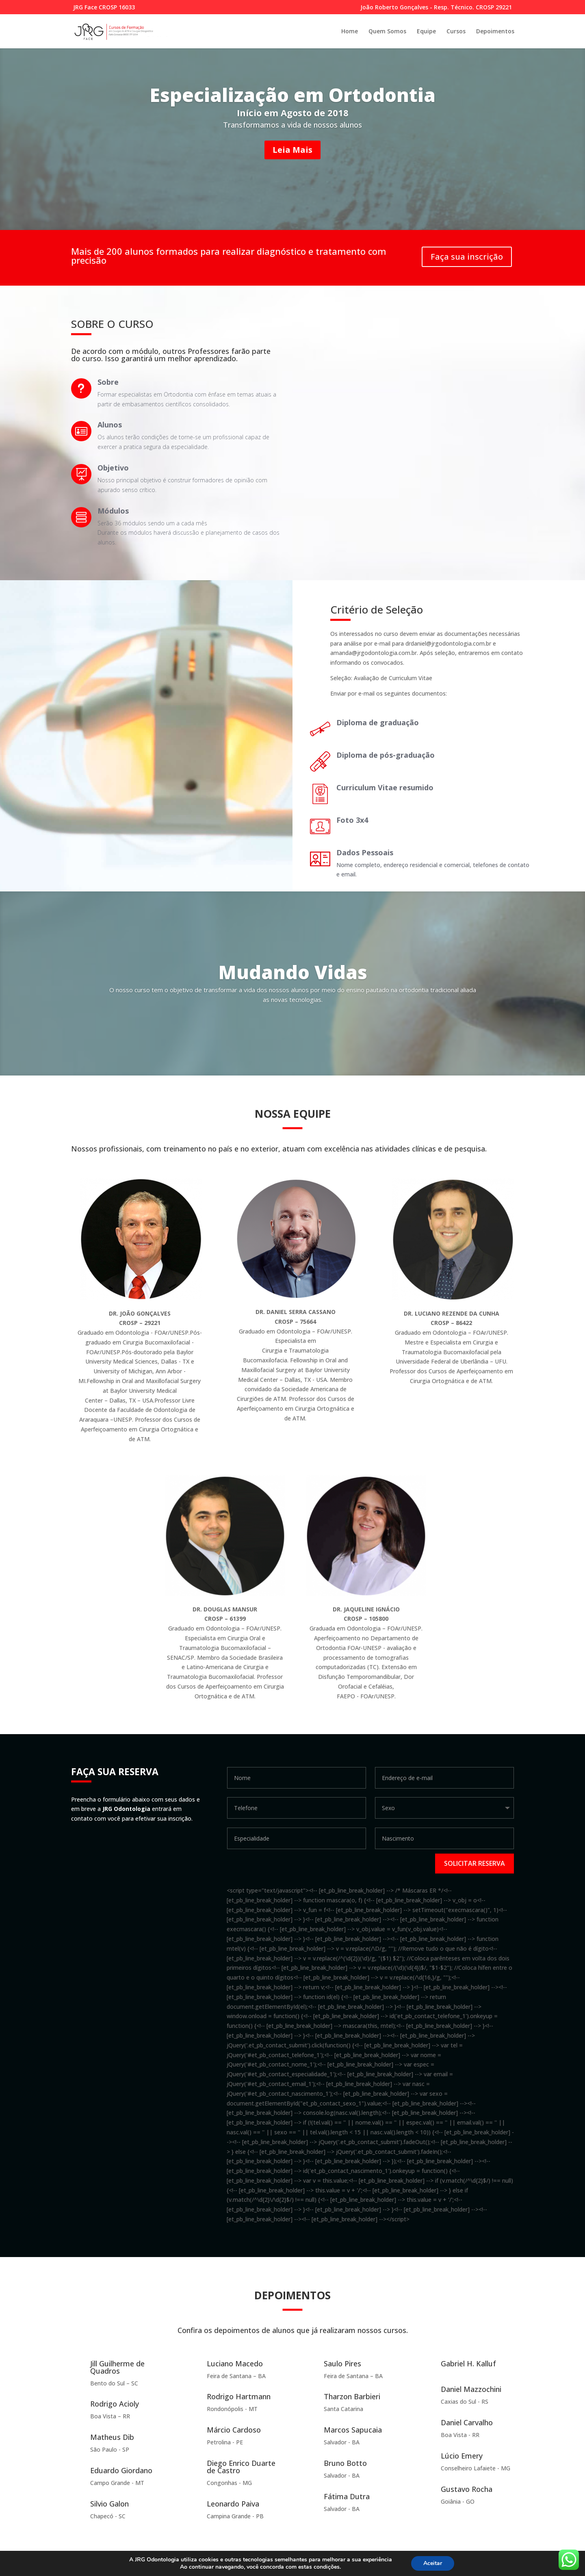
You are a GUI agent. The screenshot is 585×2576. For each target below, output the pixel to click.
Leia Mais (292, 149)
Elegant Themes (134, 2565)
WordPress (229, 2565)
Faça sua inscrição (467, 256)
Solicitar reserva (474, 1863)
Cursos (456, 31)
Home (349, 31)
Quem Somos (387, 31)
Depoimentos (495, 31)
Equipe (426, 31)
